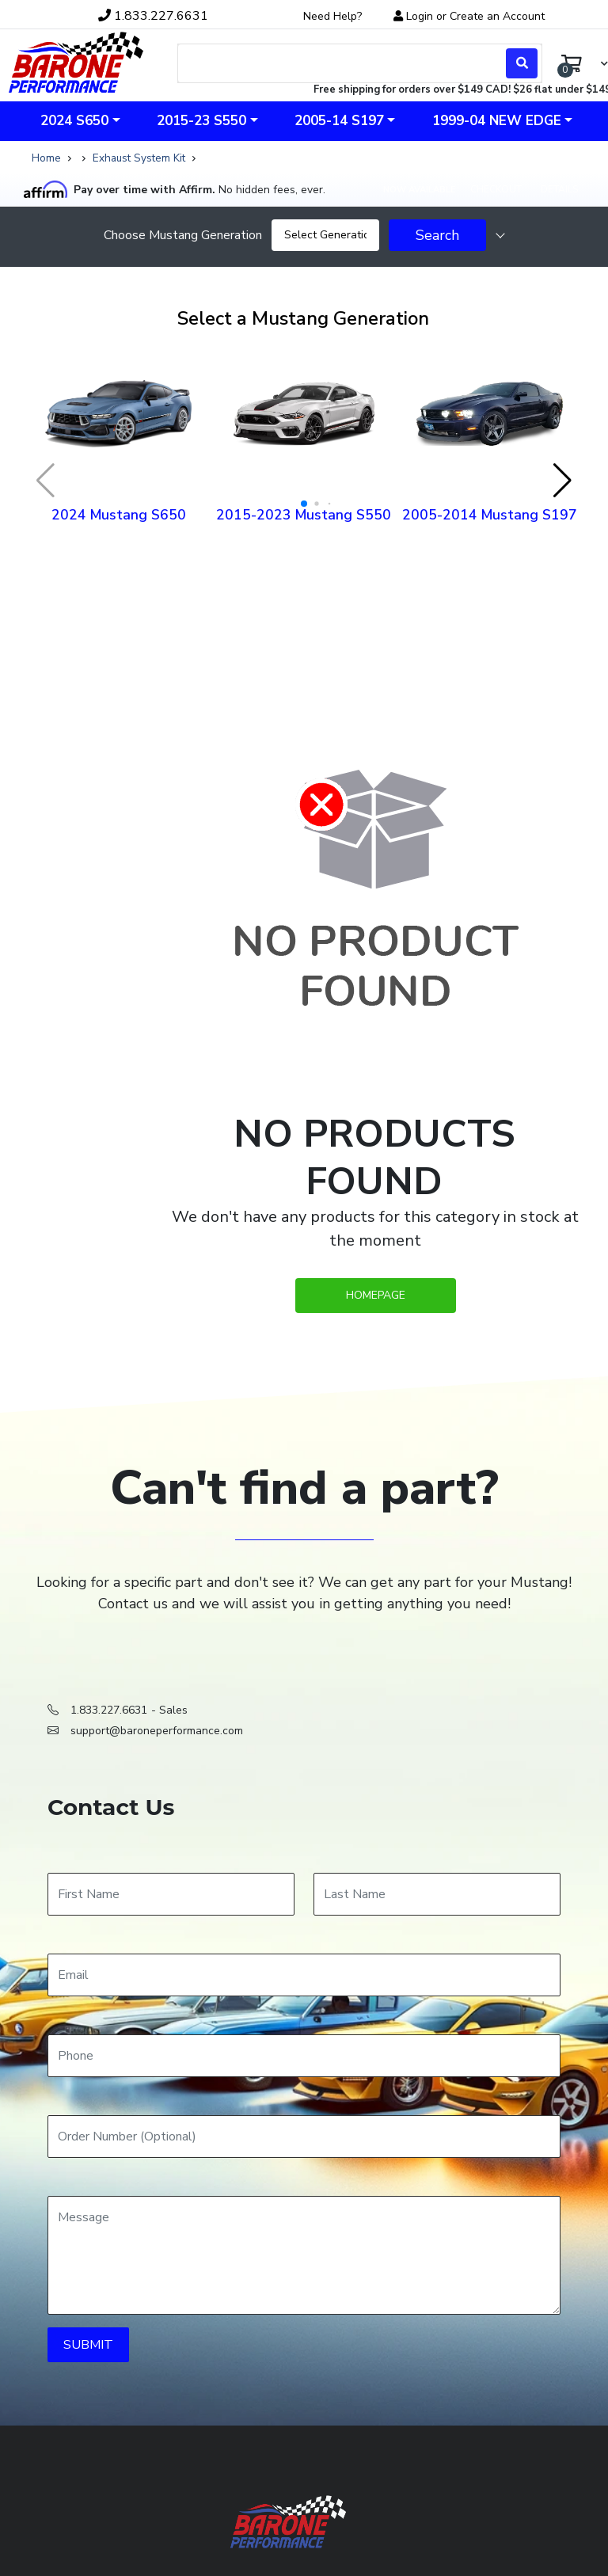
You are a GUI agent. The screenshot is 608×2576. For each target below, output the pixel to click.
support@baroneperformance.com (156, 1730)
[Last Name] (437, 1894)
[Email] (304, 1975)
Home (46, 158)
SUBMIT (88, 2344)
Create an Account (497, 16)
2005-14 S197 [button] (339, 121)
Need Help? (332, 16)
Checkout (496, 189)
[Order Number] (304, 2136)
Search (437, 235)
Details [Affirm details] (559, 189)
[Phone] (304, 2055)
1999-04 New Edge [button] (496, 121)
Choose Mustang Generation (183, 235)
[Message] (304, 2255)
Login (419, 16)
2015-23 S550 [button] (201, 121)
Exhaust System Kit (139, 158)
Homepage (375, 1295)
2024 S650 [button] (74, 121)
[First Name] (171, 1894)
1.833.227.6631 (108, 1710)
